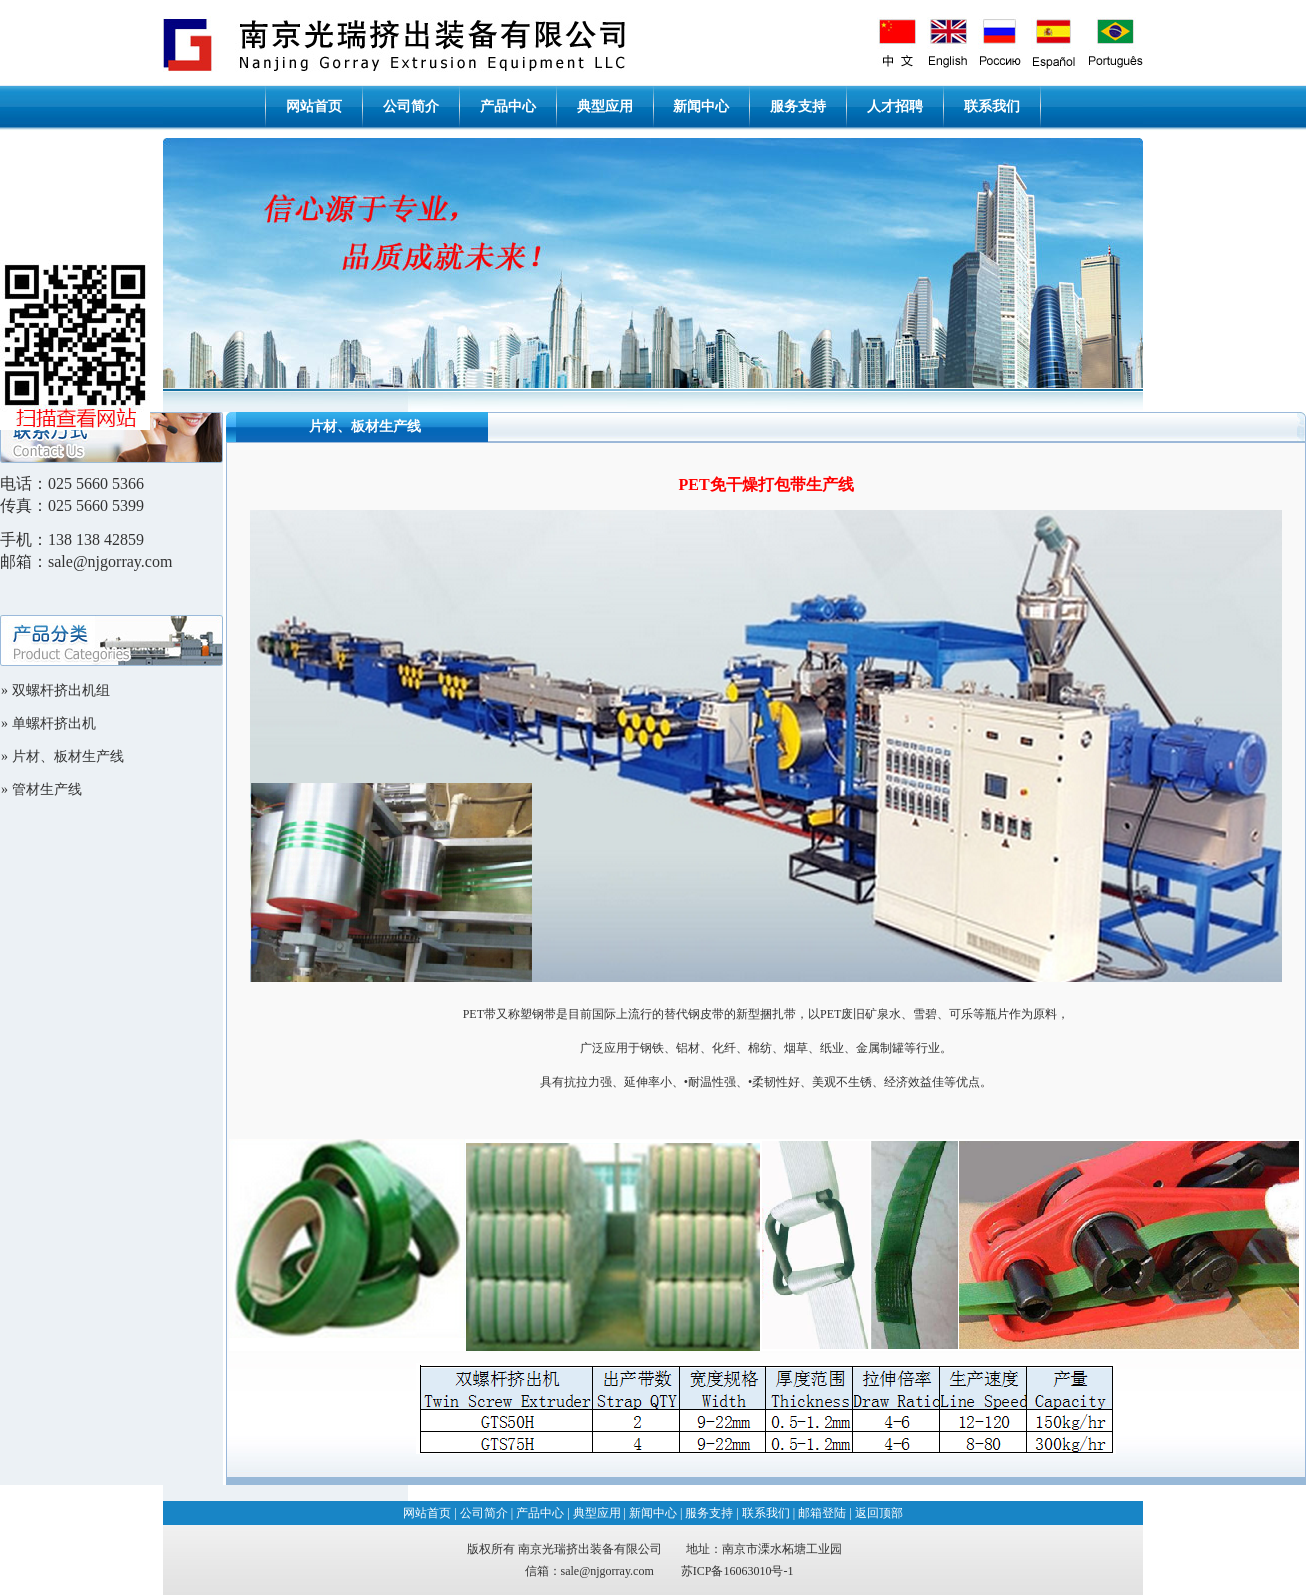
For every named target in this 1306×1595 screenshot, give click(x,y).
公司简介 (411, 106)
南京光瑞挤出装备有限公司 (590, 1549)
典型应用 (605, 106)
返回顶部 (879, 1513)
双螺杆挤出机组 (61, 690)
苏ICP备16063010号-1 (737, 1571)
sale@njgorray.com (607, 1571)
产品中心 (508, 106)
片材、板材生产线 (68, 756)
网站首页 (314, 106)
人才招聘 (895, 106)
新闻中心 (701, 106)
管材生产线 (47, 789)
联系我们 (992, 106)
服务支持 (798, 106)
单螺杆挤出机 (54, 723)
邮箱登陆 (822, 1513)
